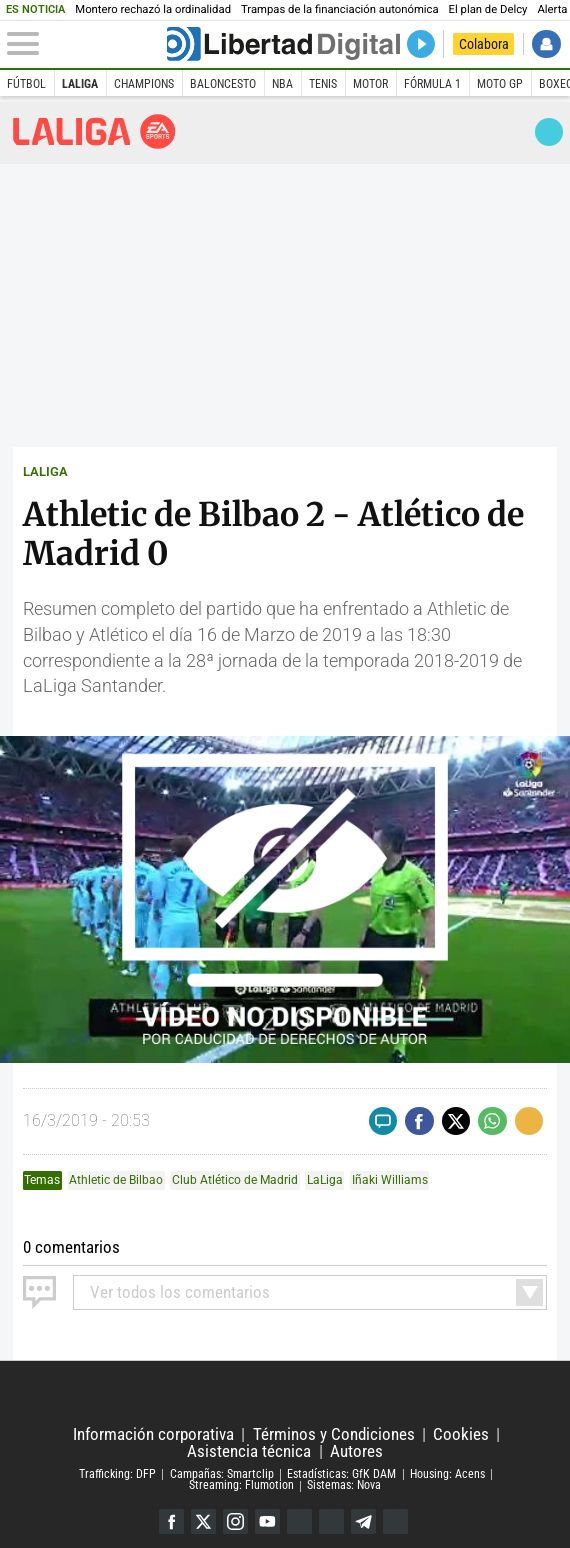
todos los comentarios (180, 1292)
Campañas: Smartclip (222, 1474)
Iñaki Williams (390, 1180)
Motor (370, 83)
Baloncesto (223, 83)
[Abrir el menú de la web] (85, 44)
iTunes (395, 1521)
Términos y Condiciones (334, 1434)
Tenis (323, 83)
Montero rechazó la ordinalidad (153, 9)
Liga (94, 131)
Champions (144, 83)
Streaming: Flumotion (241, 1486)
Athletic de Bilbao (116, 1180)
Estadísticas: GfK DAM (341, 1474)
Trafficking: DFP (117, 1474)
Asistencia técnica (249, 1451)
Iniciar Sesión (546, 44)
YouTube (267, 1521)
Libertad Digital (284, 1394)
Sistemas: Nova (344, 1486)
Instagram (235, 1521)
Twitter (203, 1521)
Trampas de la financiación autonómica (340, 9)
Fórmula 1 (432, 83)
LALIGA (45, 471)
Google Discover (299, 1521)
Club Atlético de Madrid (235, 1180)
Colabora (484, 44)
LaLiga (80, 83)
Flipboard (331, 1521)
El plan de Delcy (488, 9)
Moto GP (500, 83)
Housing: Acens (447, 1474)
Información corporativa (153, 1434)
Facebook (171, 1521)
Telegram (363, 1521)
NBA (282, 83)
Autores (356, 1451)
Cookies (461, 1434)
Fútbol (26, 83)
